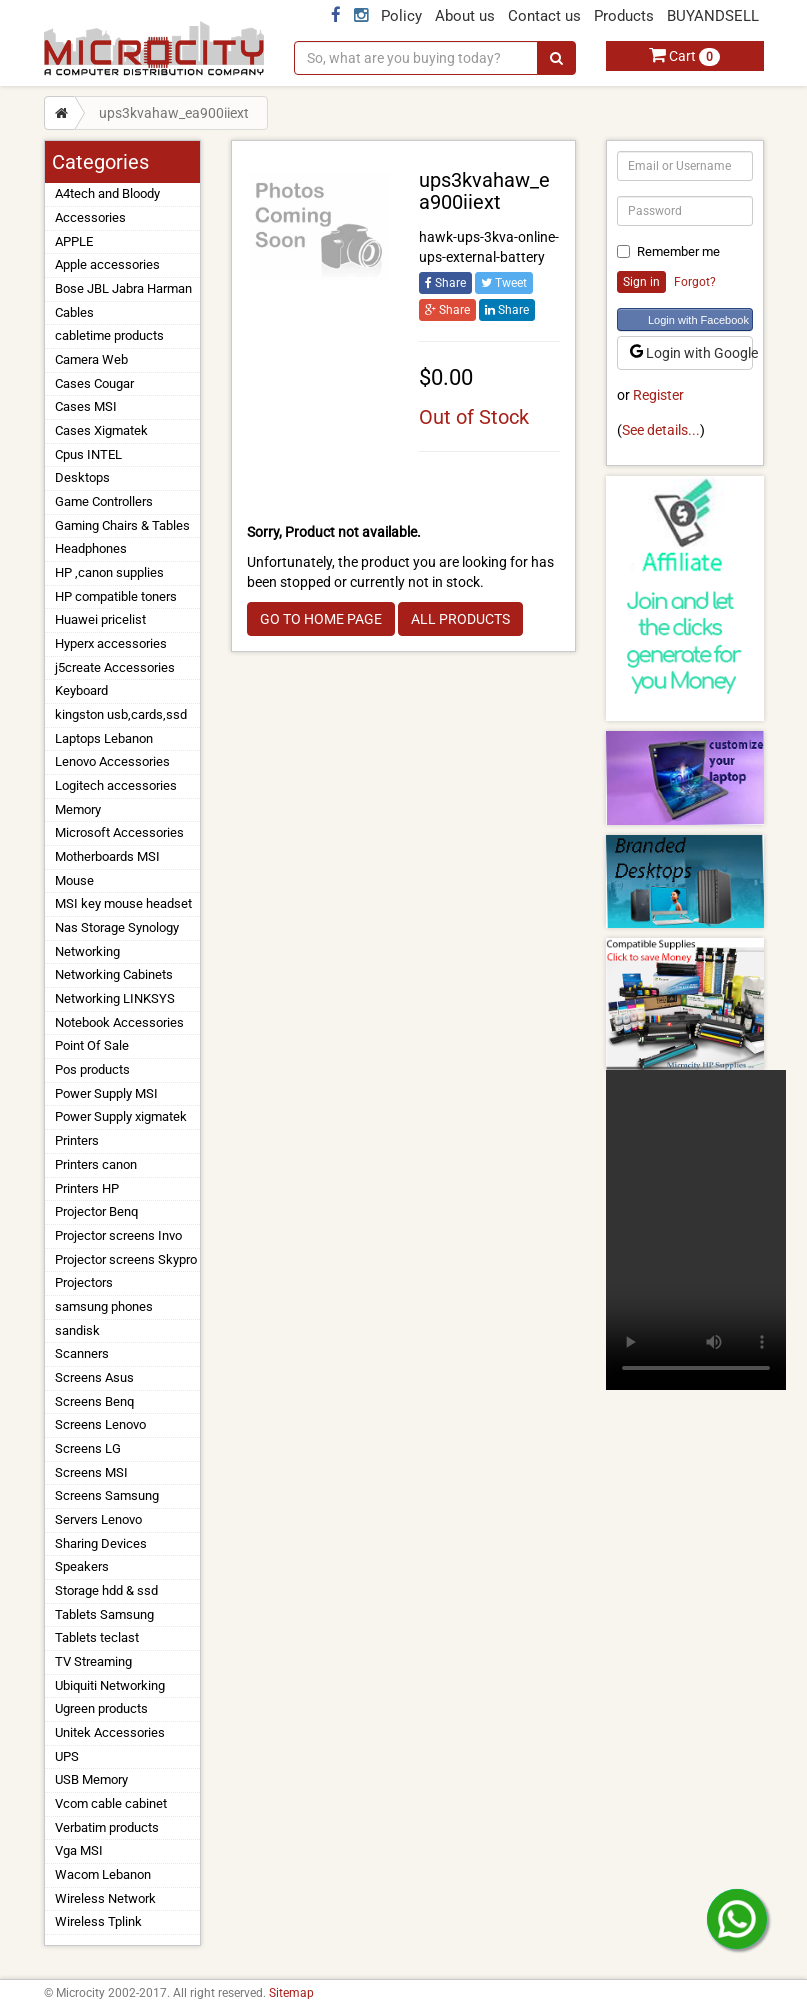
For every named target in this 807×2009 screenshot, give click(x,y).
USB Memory (91, 1779)
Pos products (92, 1069)
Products (624, 16)
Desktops (82, 477)
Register (658, 395)
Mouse (74, 880)
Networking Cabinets (114, 974)
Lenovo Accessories (112, 761)
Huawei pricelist (100, 619)
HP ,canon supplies (109, 572)
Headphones (91, 548)
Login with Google (691, 353)
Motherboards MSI (107, 856)
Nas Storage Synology (117, 927)
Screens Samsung (107, 1495)
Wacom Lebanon (103, 1874)
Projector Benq (96, 1211)
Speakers (82, 1566)
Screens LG (88, 1448)
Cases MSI (86, 406)
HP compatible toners (116, 596)
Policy (401, 16)
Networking (87, 951)
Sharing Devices (101, 1543)
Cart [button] (684, 56)
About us (465, 16)
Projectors (84, 1282)
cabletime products (109, 335)
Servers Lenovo (98, 1519)
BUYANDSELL (713, 16)
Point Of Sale (92, 1045)
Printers (77, 1140)
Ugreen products (101, 1708)
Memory (78, 809)
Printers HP (87, 1188)
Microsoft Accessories (119, 832)
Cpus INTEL (88, 454)
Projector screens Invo (118, 1235)
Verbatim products (107, 1827)
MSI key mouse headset (123, 903)
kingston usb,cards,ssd (121, 714)
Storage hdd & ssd (106, 1590)
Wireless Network (105, 1898)
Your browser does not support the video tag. (696, 1230)
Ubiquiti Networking (110, 1685)
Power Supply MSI (106, 1093)
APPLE (74, 241)
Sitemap (291, 1993)
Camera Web (91, 359)
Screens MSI (91, 1472)
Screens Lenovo (100, 1424)
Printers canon (96, 1164)
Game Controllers (104, 501)
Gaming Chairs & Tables (122, 525)
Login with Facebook (698, 320)
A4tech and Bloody (107, 193)
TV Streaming (93, 1661)
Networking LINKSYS (115, 998)
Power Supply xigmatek (121, 1116)
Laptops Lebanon (104, 738)
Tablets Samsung (104, 1614)
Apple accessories (107, 264)
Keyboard (81, 690)
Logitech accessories (116, 785)
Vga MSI (79, 1850)
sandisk (77, 1330)
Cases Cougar (94, 383)
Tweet (504, 283)
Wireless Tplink (98, 1921)
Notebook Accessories (119, 1022)
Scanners (82, 1353)
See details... (661, 430)
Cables (74, 312)
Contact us (544, 16)
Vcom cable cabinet (111, 1803)
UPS (67, 1756)
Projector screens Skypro (126, 1259)
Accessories (90, 217)
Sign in (641, 282)
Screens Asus (94, 1377)
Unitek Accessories (110, 1732)
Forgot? (695, 282)
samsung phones (104, 1306)
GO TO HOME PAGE (321, 619)
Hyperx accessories (111, 643)
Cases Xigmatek (101, 430)
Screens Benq (94, 1401)
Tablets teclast (97, 1637)
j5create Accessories (115, 667)
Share (445, 283)
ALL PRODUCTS (460, 619)
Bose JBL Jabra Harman (123, 288)
